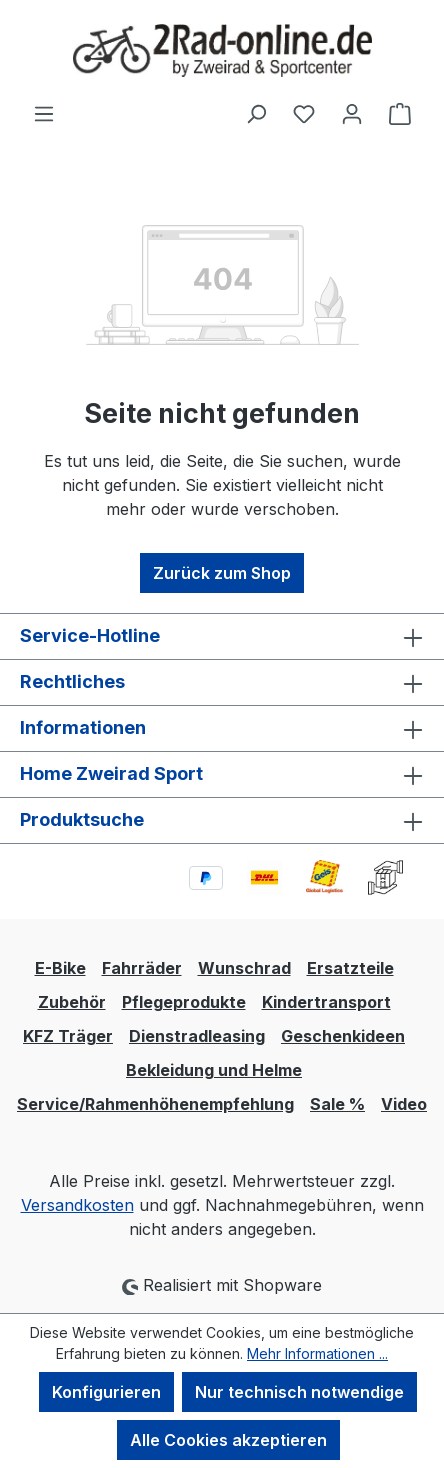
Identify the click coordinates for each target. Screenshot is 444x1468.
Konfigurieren (106, 1392)
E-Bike (60, 968)
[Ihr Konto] (352, 113)
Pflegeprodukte (184, 1002)
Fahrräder (142, 968)
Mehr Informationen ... (317, 1353)
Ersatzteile (350, 968)
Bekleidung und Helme (214, 1070)
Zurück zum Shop (222, 573)
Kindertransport (326, 1002)
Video (404, 1104)
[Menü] (44, 113)
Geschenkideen (343, 1036)
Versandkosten (77, 1205)
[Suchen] (256, 113)
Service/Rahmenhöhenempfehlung (155, 1104)
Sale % (337, 1104)
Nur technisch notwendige (299, 1392)
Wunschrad (244, 968)
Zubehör (72, 1002)
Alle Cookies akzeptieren (228, 1440)
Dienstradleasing (197, 1036)
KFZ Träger (68, 1036)
